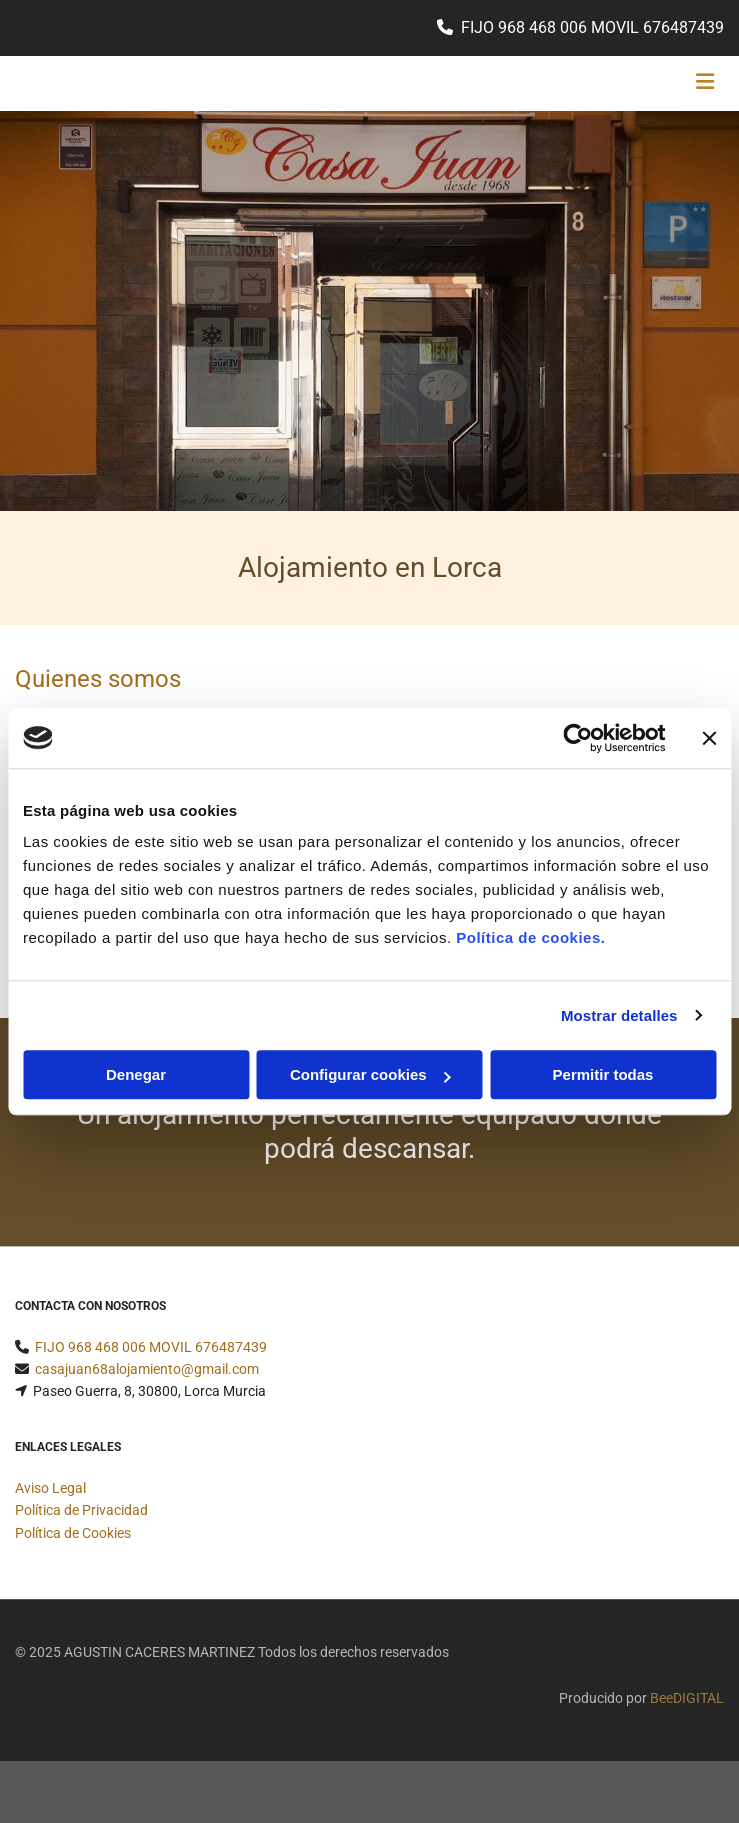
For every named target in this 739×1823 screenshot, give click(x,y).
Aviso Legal (50, 1488)
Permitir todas (603, 1074)
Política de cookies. (530, 937)
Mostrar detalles (619, 1015)
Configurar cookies (370, 1074)
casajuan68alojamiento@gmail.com (147, 1369)
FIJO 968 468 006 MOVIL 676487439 (592, 27)
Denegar (136, 1074)
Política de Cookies (73, 1533)
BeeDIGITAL (687, 1698)
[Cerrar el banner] (709, 738)
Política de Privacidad (81, 1510)
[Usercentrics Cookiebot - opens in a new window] (577, 738)
